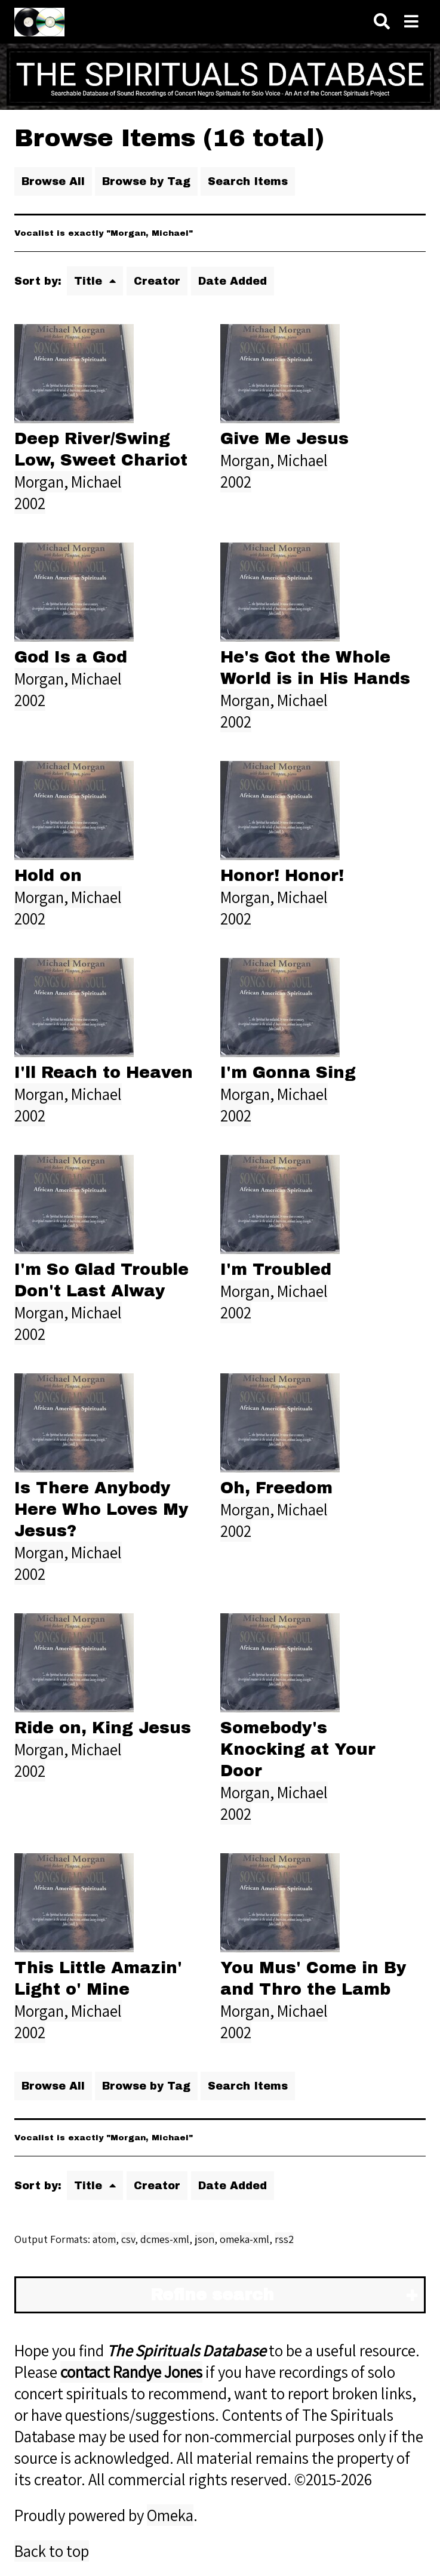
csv (128, 2239)
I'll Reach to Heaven (103, 1072)
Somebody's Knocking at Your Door (298, 1749)
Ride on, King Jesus (102, 1728)
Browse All (53, 181)
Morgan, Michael (68, 481)
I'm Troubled (275, 1269)
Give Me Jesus (284, 439)
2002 (29, 503)
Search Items (248, 181)
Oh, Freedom (276, 1488)
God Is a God (70, 657)
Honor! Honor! (282, 876)
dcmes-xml (164, 2239)
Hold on (48, 876)
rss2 (284, 2239)
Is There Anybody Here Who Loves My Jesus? (101, 1509)
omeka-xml (244, 2239)
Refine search (212, 2295)
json (204, 2239)
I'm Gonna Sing (288, 1072)
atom (104, 2239)
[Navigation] (411, 21)
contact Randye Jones (131, 2372)
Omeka (170, 2515)
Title (90, 281)
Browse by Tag (146, 181)
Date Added (232, 281)
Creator (157, 281)
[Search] (382, 21)
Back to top (51, 2551)
